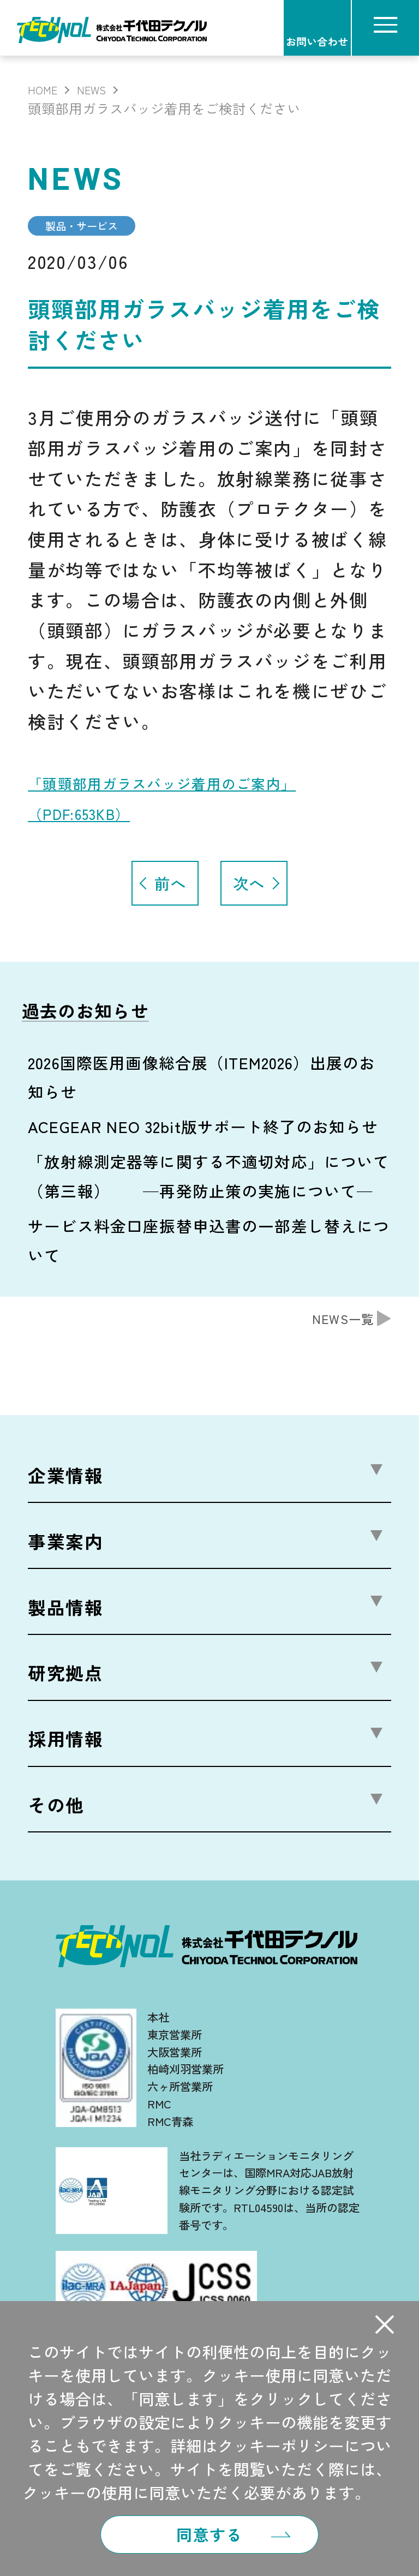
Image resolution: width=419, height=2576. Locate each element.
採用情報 (66, 1744)
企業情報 (66, 1481)
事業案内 (66, 1547)
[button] (384, 2313)
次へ (249, 889)
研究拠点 (66, 1678)
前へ (170, 889)
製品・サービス (98, 229)
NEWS (103, 88)
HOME (46, 88)
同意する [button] (209, 2529)
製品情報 (66, 1613)
